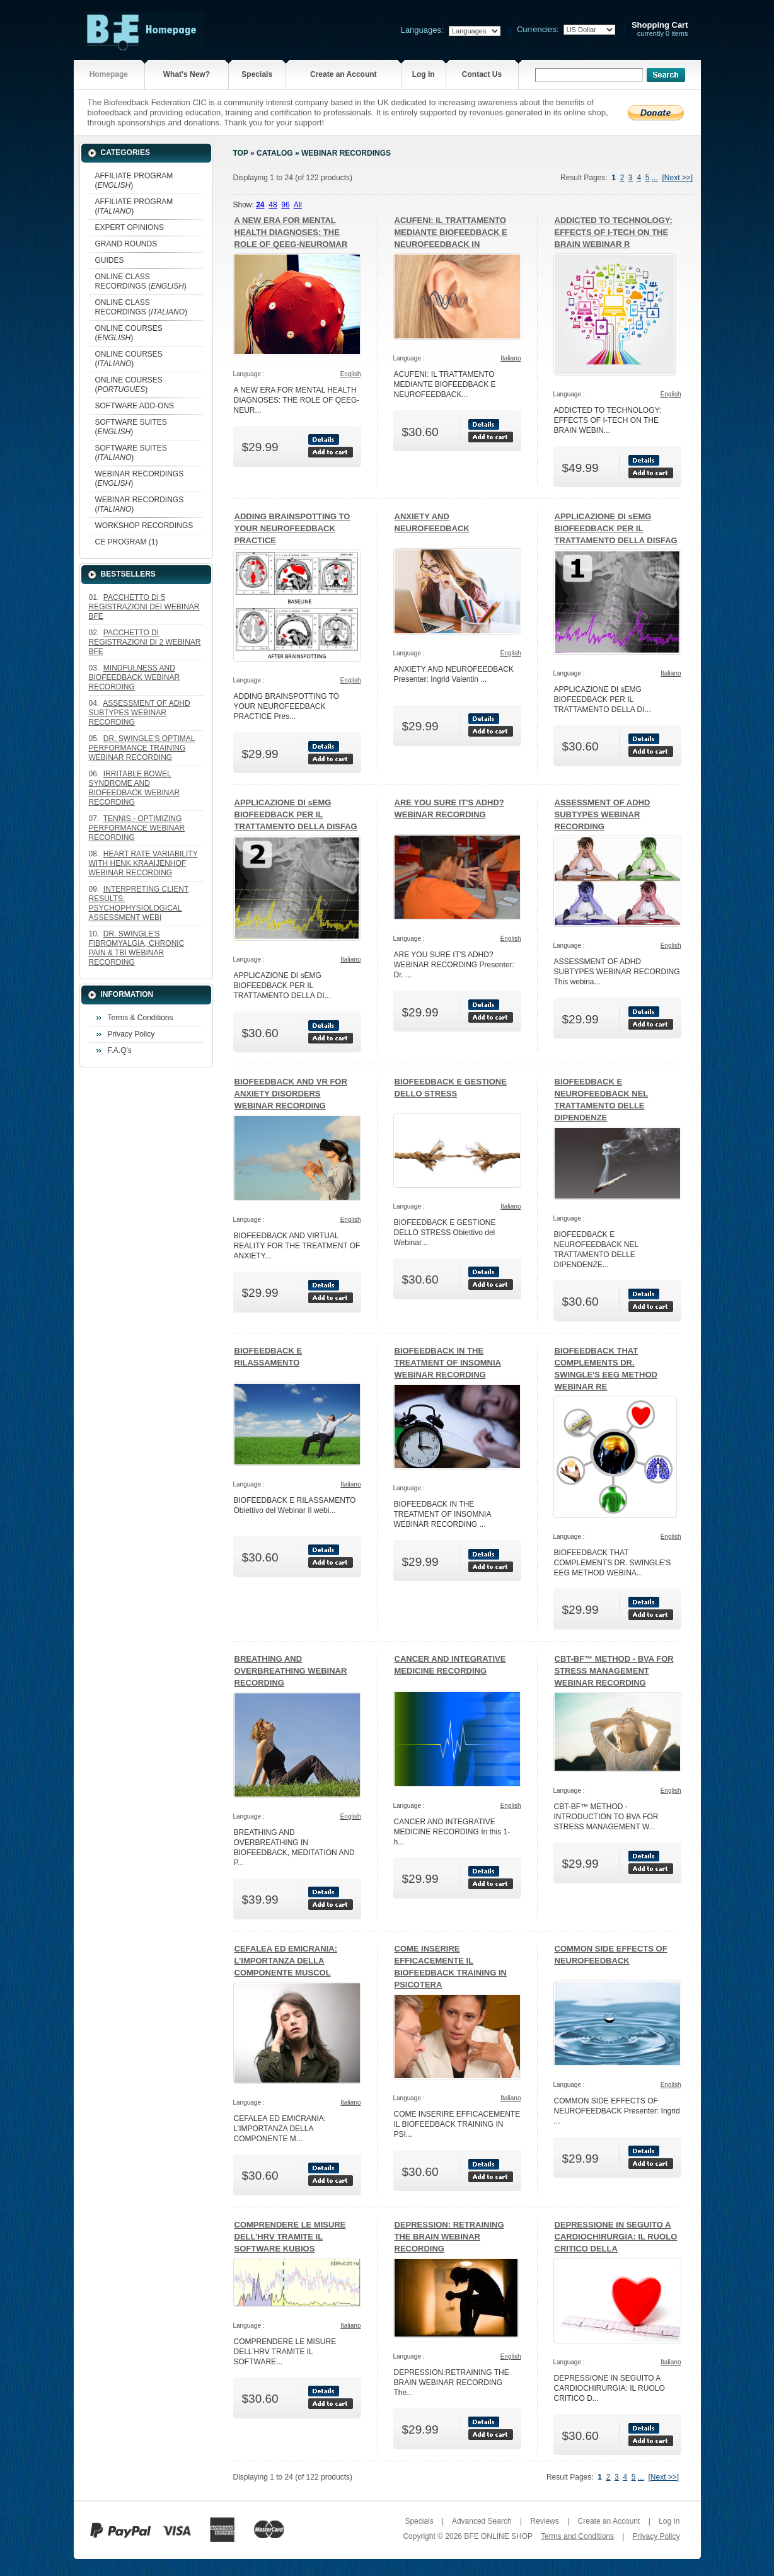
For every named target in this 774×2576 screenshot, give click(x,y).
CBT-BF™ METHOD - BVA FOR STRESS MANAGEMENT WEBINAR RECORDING (614, 1671)
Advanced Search (482, 2521)
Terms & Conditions (140, 1017)
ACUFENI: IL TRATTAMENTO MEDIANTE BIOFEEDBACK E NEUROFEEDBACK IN (451, 232)
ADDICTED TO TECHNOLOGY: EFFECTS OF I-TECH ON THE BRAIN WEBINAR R (614, 232)
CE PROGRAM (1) (126, 542)
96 (285, 204)
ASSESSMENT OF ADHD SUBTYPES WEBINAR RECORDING (602, 814)
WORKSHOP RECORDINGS (144, 525)
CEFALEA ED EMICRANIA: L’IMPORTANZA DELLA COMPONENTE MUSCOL (285, 1960)
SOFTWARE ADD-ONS (135, 405)
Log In (423, 74)
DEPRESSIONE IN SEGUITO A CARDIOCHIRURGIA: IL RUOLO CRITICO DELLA (616, 2236)
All (298, 204)
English (350, 374)
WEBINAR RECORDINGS (346, 153)
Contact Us (482, 74)
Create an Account (343, 74)
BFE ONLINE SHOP (498, 2536)
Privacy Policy (131, 1034)
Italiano (510, 358)
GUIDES (109, 260)
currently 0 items (660, 29)
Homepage (109, 74)
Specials (256, 74)
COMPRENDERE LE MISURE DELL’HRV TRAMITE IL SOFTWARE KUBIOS (290, 2236)
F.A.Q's (120, 1050)
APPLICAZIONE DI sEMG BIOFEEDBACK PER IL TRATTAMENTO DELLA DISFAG (616, 528)
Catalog (275, 153)
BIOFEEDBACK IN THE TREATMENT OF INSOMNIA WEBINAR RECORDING (448, 1362)
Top (240, 153)
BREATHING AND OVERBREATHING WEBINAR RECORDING (290, 1671)
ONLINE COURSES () (129, 333)
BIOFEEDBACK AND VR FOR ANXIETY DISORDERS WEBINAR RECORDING (290, 1093)
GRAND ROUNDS (126, 243)
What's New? (186, 74)
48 (273, 204)
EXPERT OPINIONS (130, 227)
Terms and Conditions (577, 2536)
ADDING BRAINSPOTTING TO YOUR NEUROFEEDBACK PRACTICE (292, 528)
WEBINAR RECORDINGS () (139, 478)
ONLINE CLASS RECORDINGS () (141, 281)
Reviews (544, 2521)
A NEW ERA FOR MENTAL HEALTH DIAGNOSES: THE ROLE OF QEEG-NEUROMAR (291, 232)
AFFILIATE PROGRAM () (134, 180)
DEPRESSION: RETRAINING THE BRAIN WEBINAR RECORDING (449, 2236)
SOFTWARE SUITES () (131, 427)
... (655, 177)
